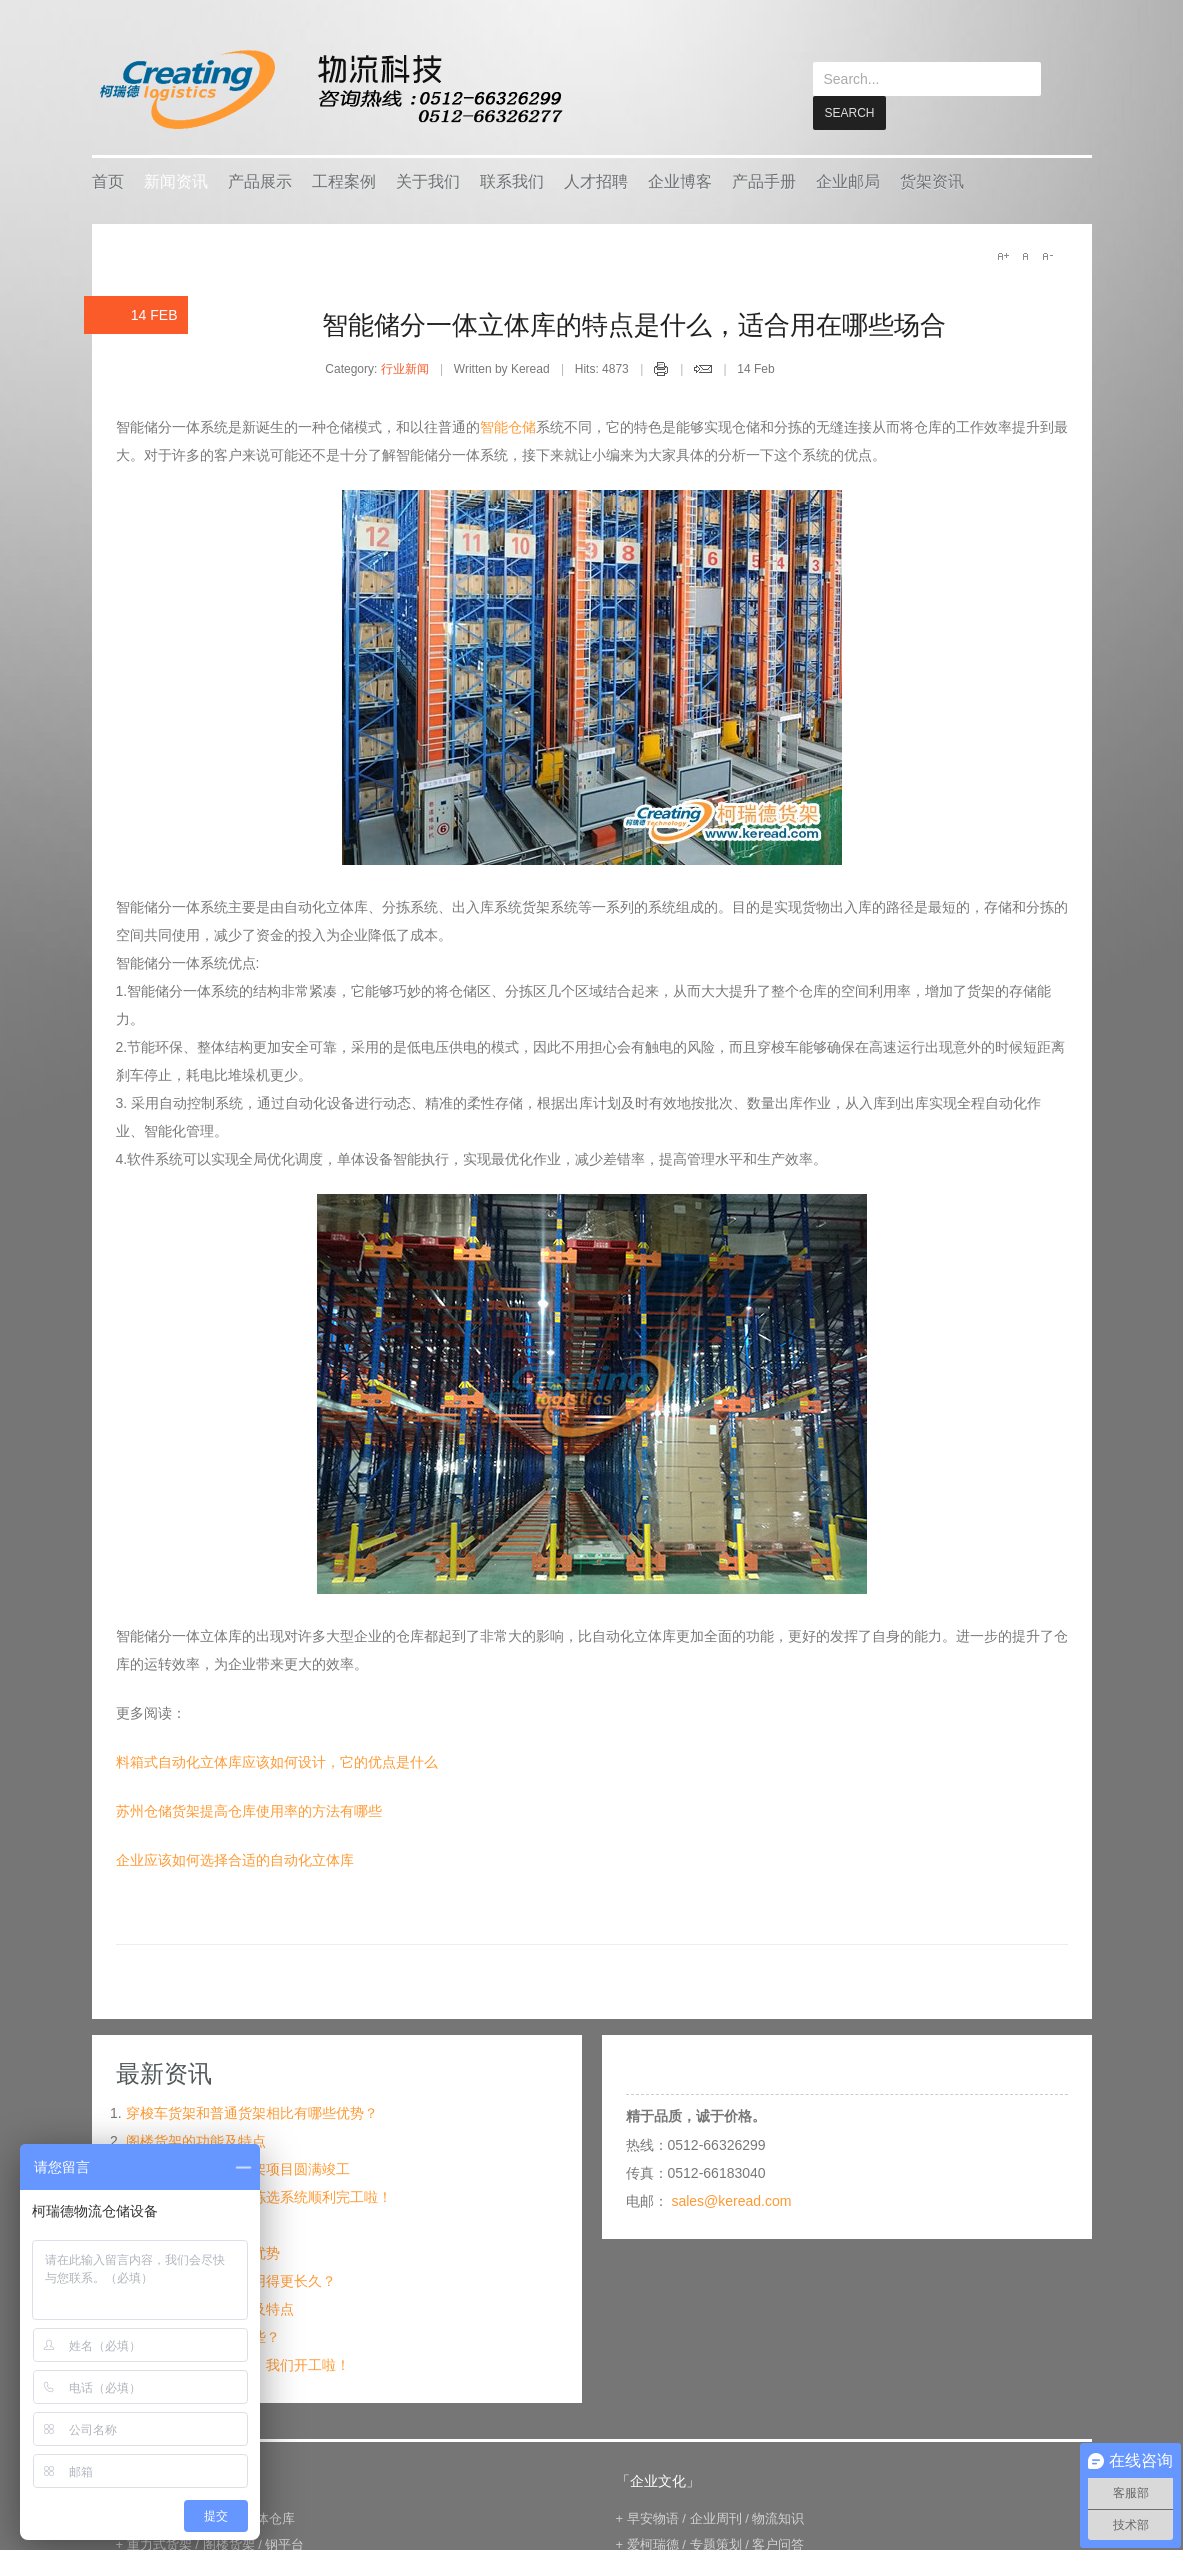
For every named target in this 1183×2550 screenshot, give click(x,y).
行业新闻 (405, 368)
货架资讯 (932, 180)
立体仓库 (269, 2517)
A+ (1003, 255)
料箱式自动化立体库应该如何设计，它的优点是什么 (277, 1761)
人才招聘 (596, 180)
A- (1047, 255)
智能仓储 (508, 426)
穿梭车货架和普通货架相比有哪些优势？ (252, 2112)
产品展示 (260, 180)
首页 (108, 180)
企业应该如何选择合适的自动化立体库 (235, 1859)
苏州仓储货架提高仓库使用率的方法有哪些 (249, 1810)
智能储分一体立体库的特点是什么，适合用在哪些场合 (634, 324)
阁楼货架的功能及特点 (196, 2140)
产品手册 (764, 180)
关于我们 (428, 180)
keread (329, 89)
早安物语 (653, 2517)
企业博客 (680, 180)
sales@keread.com (731, 2200)
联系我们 (512, 180)
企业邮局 (848, 180)
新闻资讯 (176, 180)
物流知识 (778, 2517)
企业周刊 (716, 2517)
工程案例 (344, 180)
